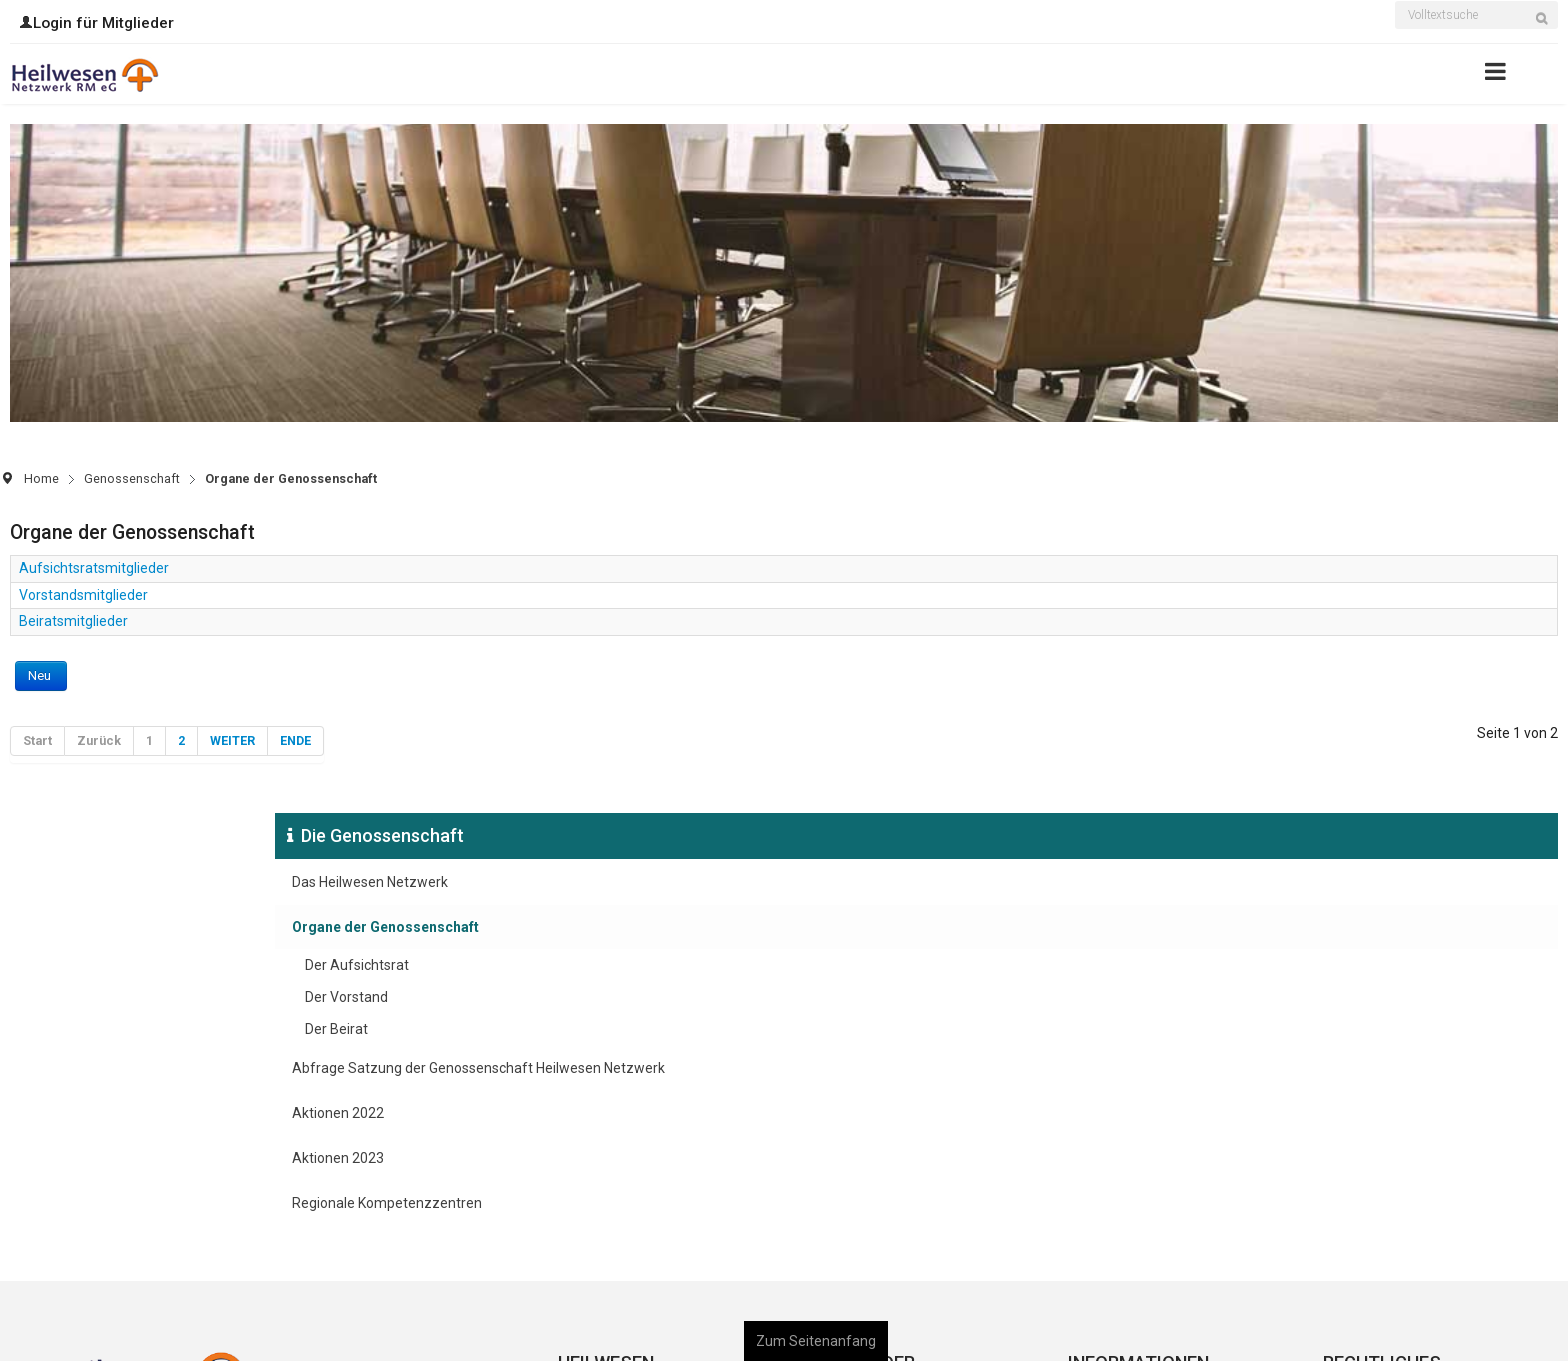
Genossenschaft (132, 478)
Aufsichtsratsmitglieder (94, 568)
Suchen (1547, 28)
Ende (295, 740)
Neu (41, 675)
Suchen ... (1395, 3)
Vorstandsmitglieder (83, 595)
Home (41, 478)
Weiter (232, 740)
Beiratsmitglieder (73, 621)
